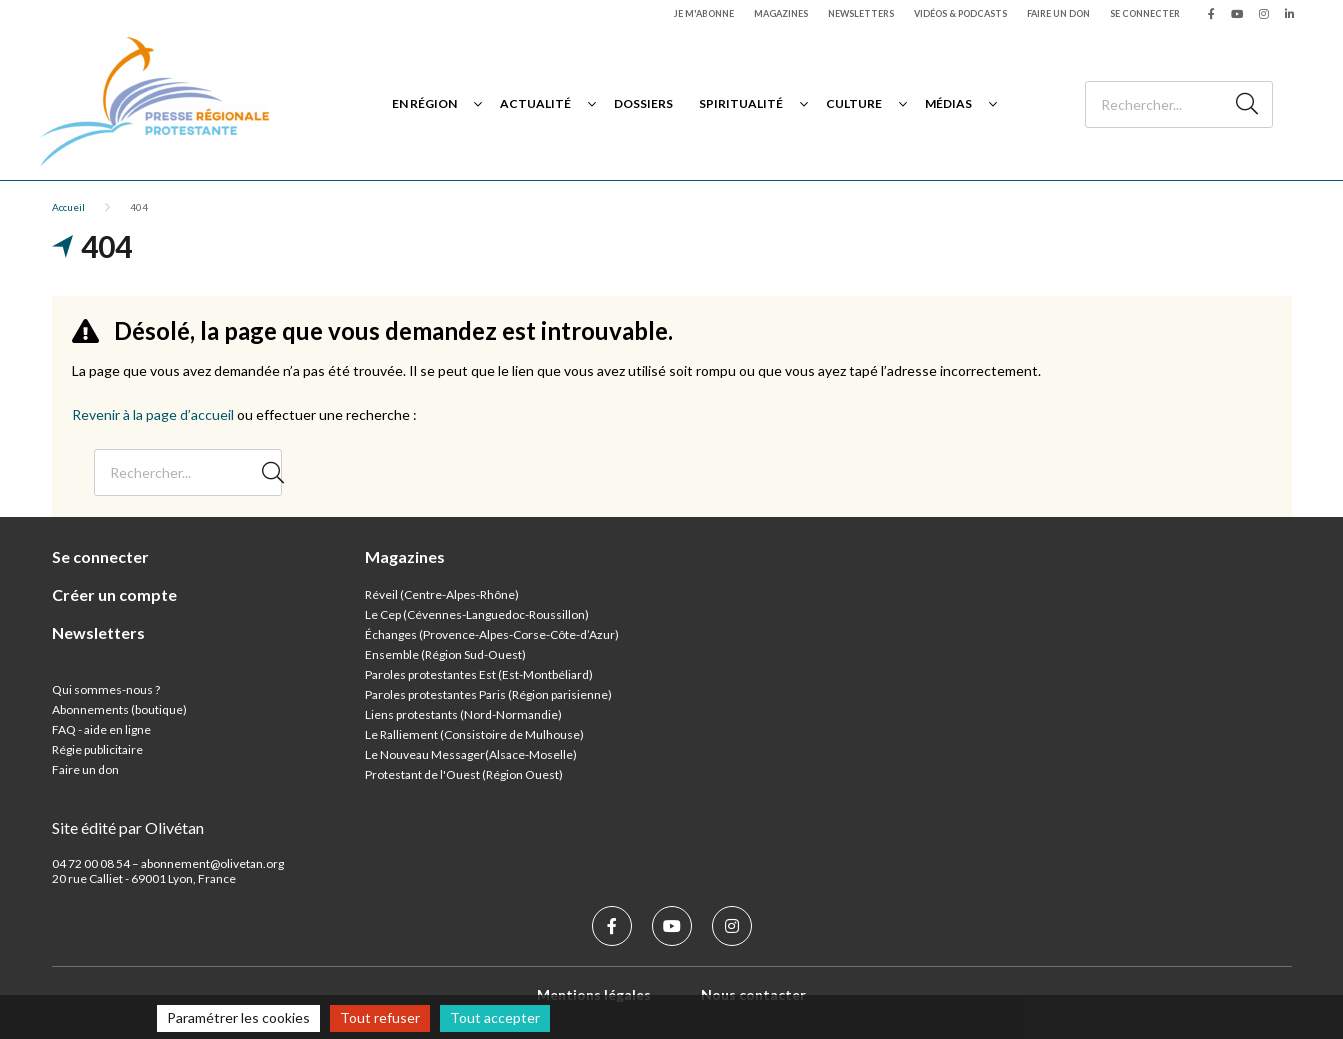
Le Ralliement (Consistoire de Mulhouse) (474, 734)
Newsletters (861, 13)
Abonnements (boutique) (119, 709)
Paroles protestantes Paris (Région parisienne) (488, 694)
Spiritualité (741, 103)
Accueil (68, 207)
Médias (948, 103)
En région (424, 103)
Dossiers (643, 103)
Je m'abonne (704, 13)
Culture (854, 103)
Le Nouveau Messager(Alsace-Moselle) (471, 754)
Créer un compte (114, 594)
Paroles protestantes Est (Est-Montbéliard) (479, 674)
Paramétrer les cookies (238, 1017)
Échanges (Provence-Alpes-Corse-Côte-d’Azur (490, 634)
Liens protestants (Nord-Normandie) (463, 714)
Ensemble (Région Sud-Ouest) (445, 654)
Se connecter (1145, 13)
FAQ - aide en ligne (101, 729)
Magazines (781, 13)
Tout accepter (495, 1017)
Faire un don (1058, 13)
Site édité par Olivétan (128, 827)
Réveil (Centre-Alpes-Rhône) (442, 594)
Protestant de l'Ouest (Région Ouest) (464, 774)
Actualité (535, 103)
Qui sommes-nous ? (106, 689)
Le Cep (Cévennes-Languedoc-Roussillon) (477, 614)
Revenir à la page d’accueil (153, 414)
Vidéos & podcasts (960, 13)
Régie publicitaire (97, 749)
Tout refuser (380, 1017)
